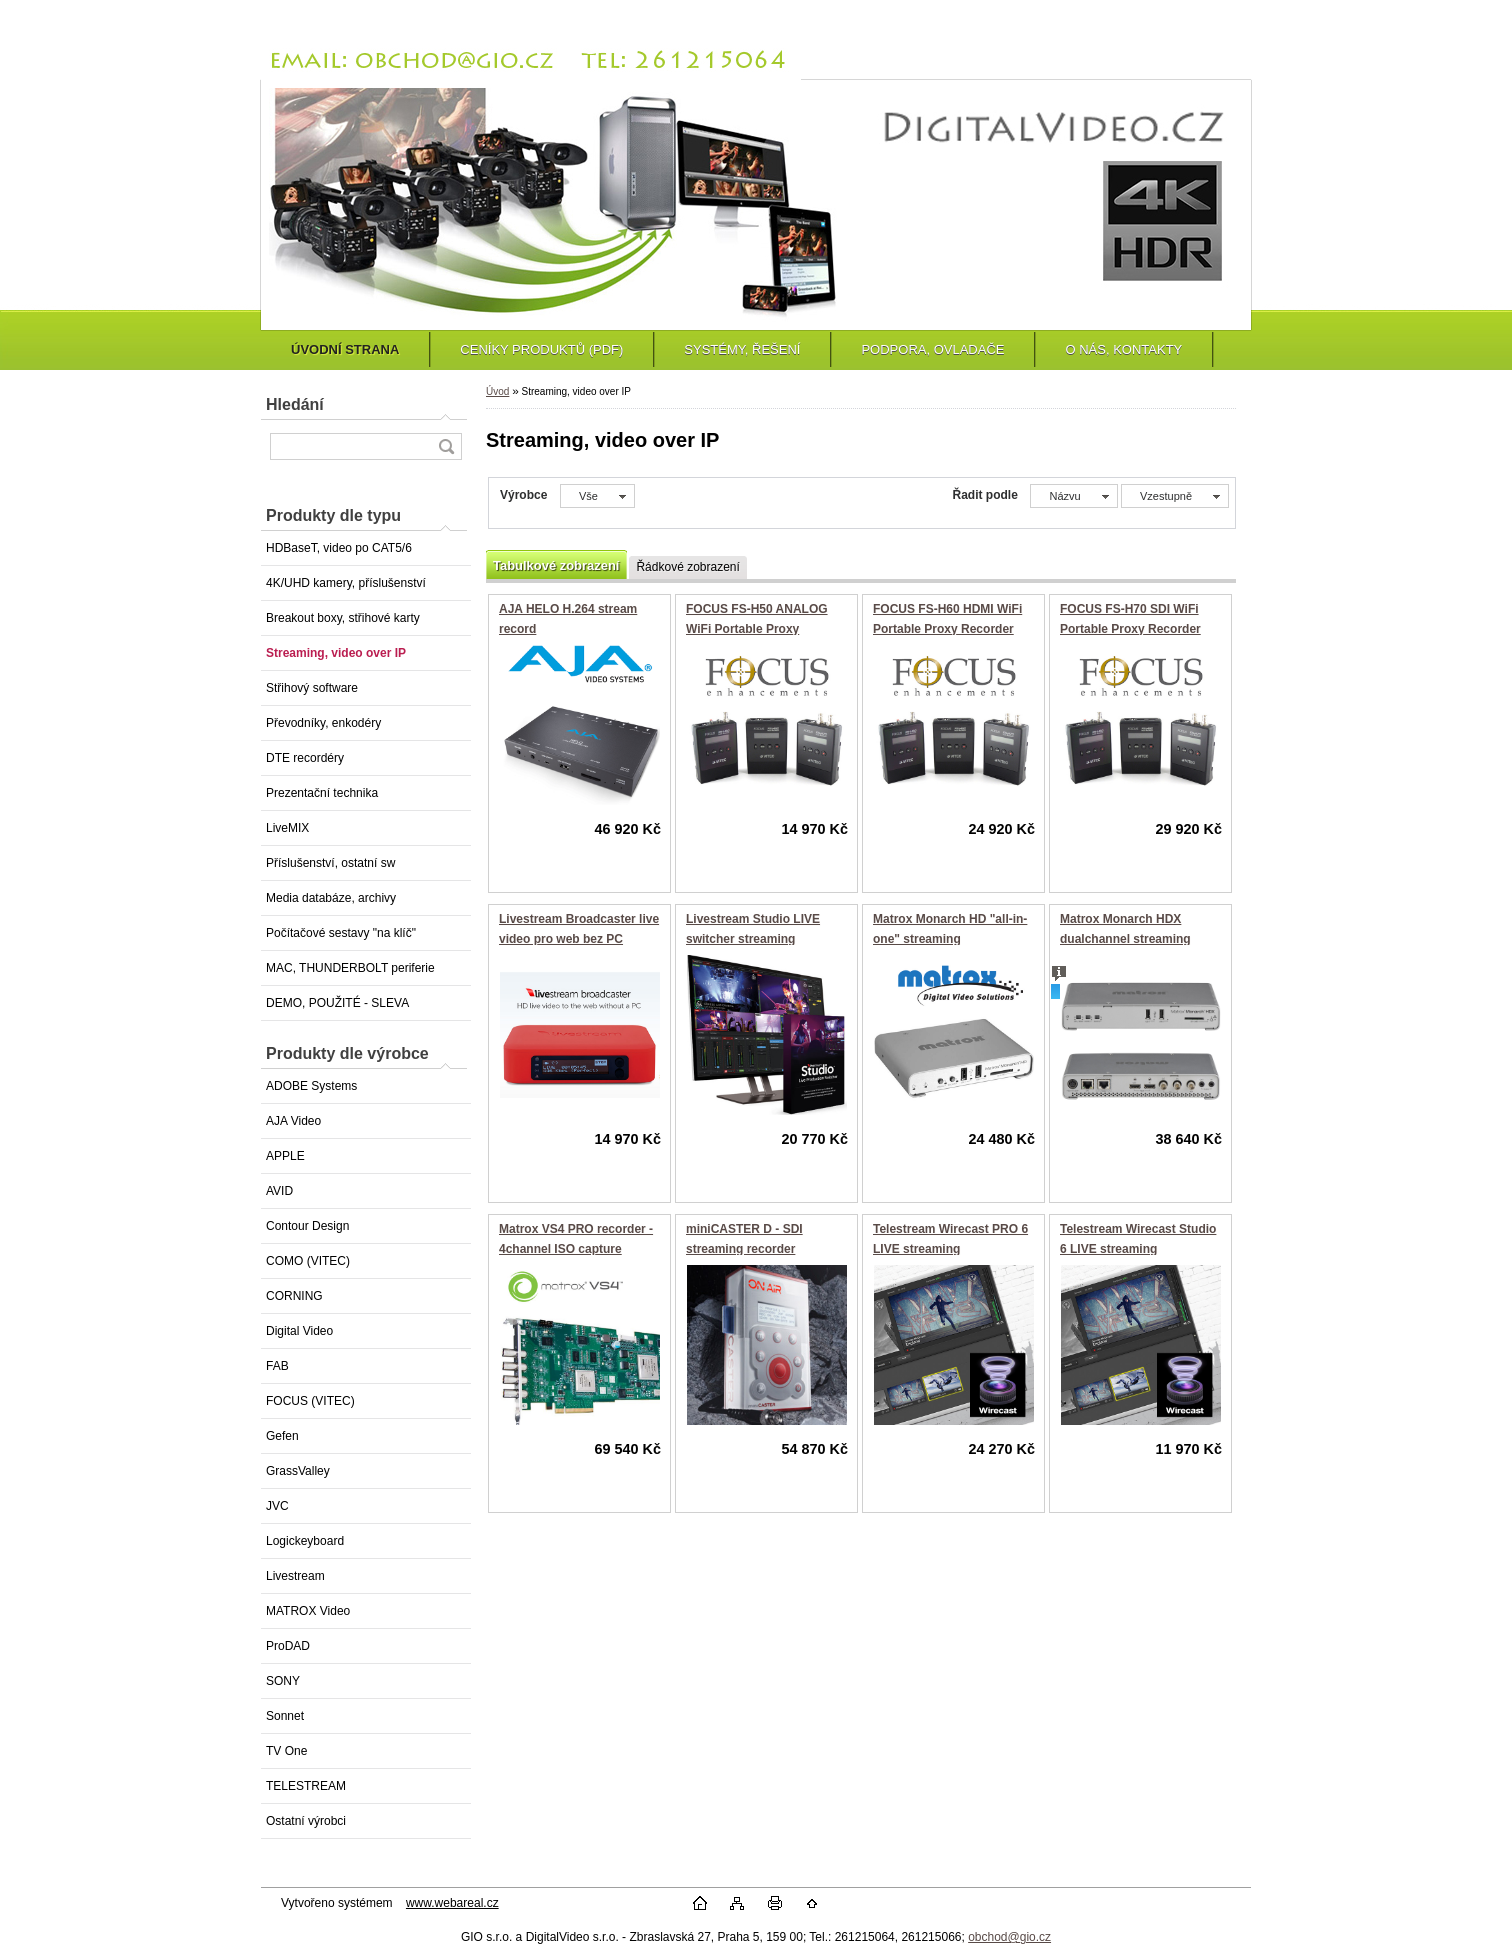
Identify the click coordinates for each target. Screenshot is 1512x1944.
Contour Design (307, 1226)
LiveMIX (287, 828)
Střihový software (312, 688)
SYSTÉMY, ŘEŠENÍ (742, 349)
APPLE (285, 1156)
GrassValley (298, 1471)
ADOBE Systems (311, 1086)
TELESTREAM (306, 1786)
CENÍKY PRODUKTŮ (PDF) (541, 349)
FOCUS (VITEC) (310, 1401)
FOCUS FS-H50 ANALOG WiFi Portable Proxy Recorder (757, 628)
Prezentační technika (322, 793)
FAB (277, 1366)
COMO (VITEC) (308, 1261)
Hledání (295, 404)
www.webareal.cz (452, 1903)
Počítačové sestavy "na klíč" (341, 933)
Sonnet (285, 1716)
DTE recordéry (305, 758)
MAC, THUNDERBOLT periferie (350, 968)
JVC (277, 1506)
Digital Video (299, 1331)
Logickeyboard (305, 1541)
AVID (279, 1191)
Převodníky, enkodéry (323, 723)
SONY (283, 1681)
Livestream (295, 1576)
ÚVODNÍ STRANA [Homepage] (345, 349)
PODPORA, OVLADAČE (932, 349)
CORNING (294, 1296)
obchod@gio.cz (1009, 1937)
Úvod (497, 391)
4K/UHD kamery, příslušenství (346, 583)
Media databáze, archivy (331, 898)
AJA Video (293, 1121)
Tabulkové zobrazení (556, 565)
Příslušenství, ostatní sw (330, 863)
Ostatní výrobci (306, 1821)
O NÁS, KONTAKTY (1123, 349)
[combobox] (1073, 496)
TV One (286, 1751)
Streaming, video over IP (336, 653)
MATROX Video (308, 1611)
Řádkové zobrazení (687, 567)
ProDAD (288, 1646)
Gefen (282, 1436)
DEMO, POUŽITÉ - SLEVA (337, 1003)
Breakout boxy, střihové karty (343, 618)
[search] (446, 446)
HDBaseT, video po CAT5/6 (339, 548)
